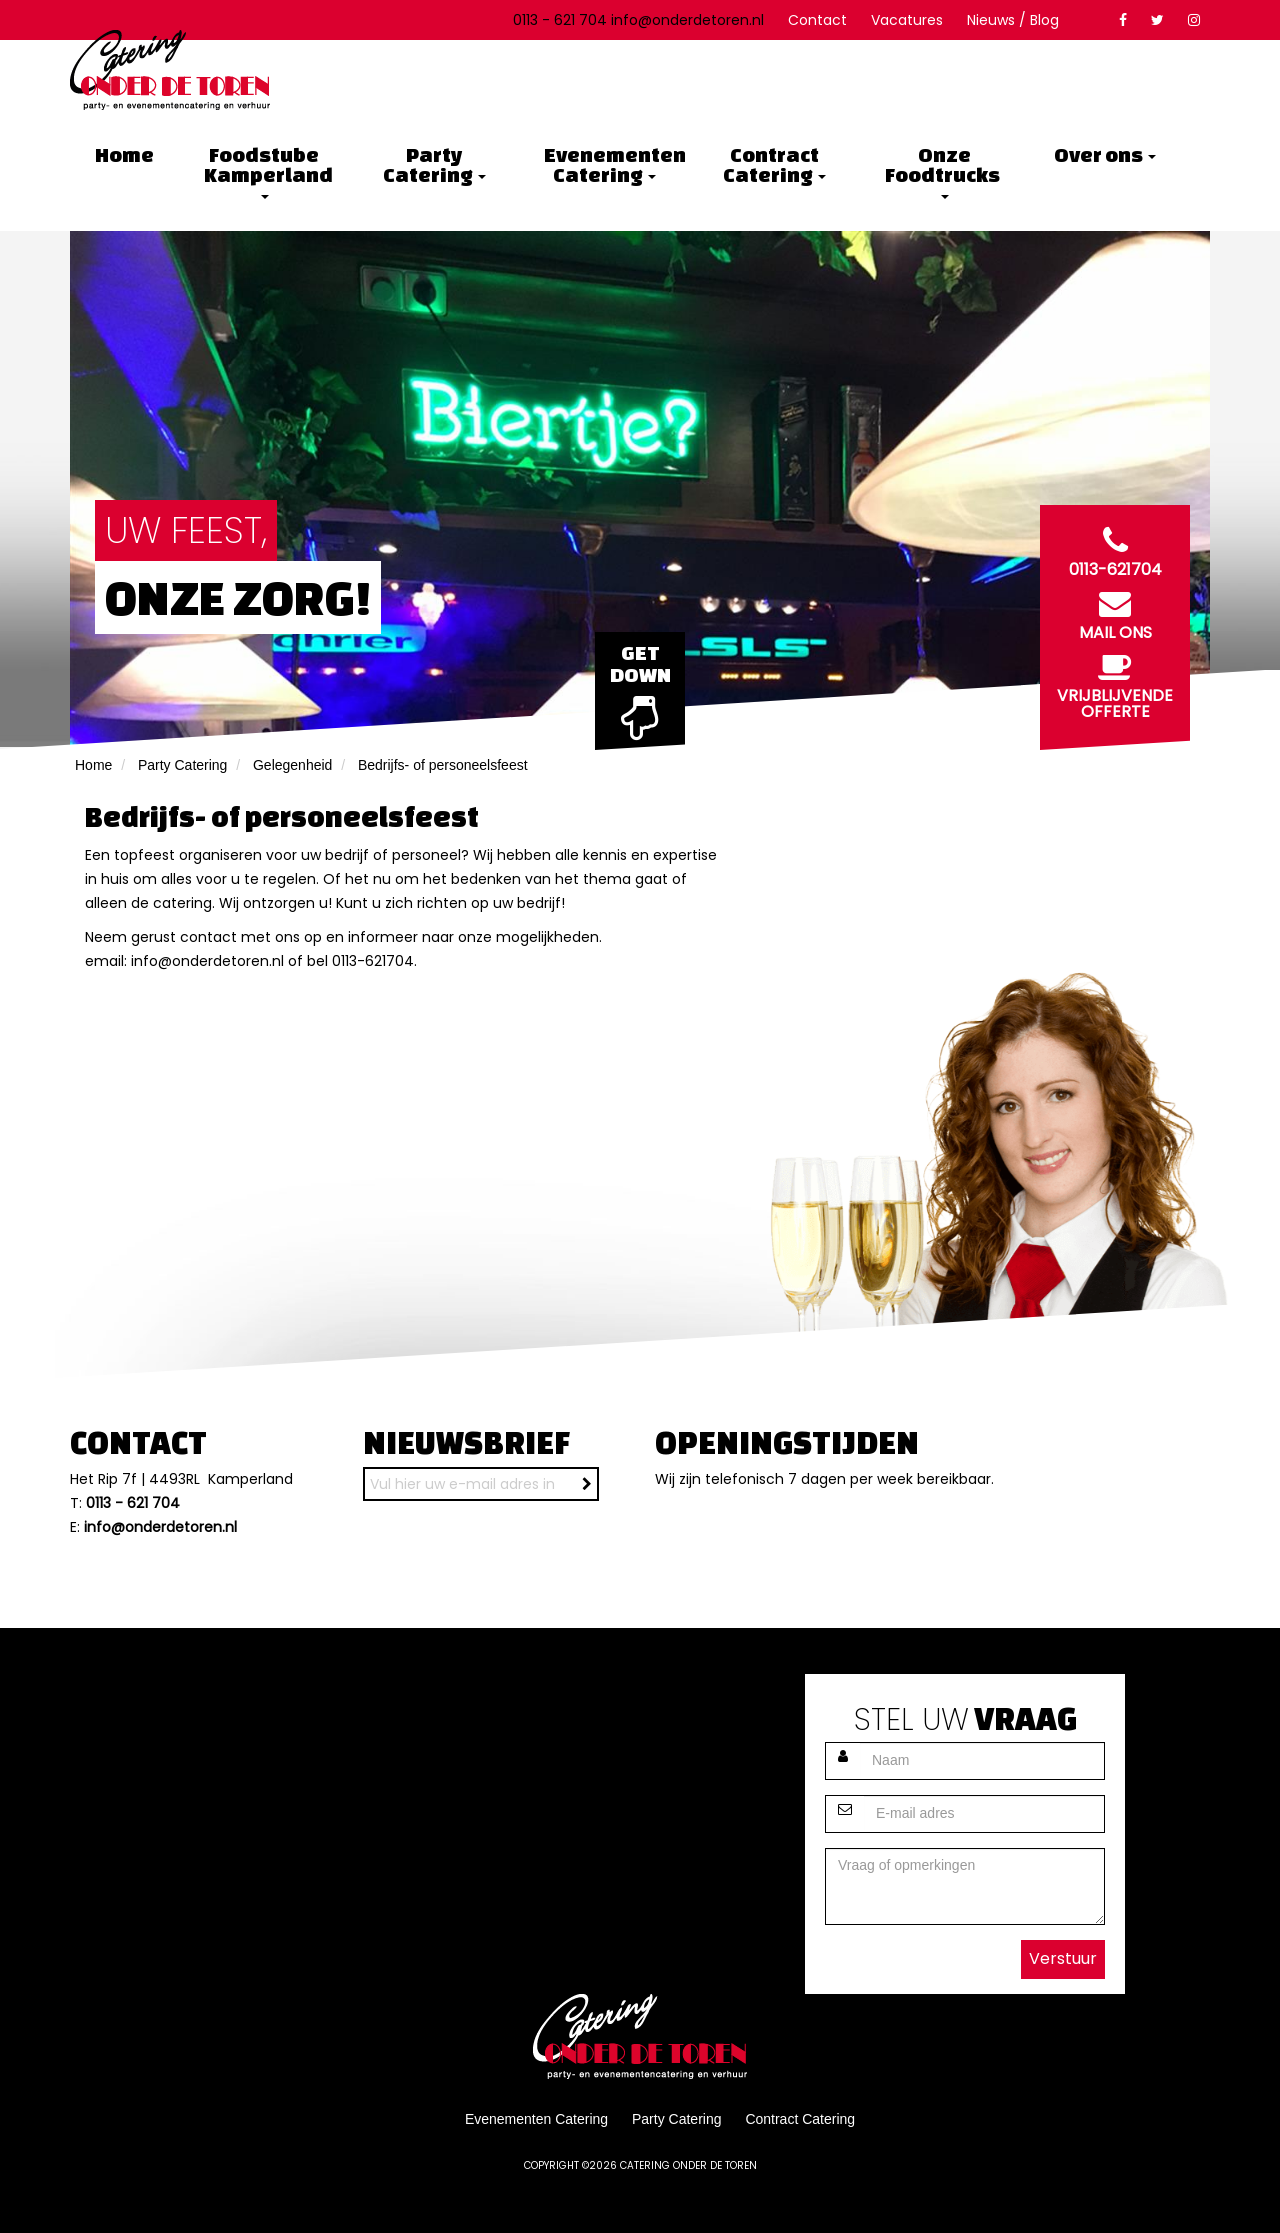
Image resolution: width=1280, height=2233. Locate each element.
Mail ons (1115, 611)
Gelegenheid (292, 765)
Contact (817, 20)
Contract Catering (774, 164)
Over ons (1105, 154)
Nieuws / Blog (1013, 20)
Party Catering (434, 164)
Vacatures (907, 20)
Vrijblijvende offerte (1115, 682)
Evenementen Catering (611, 164)
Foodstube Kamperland (270, 171)
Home (124, 154)
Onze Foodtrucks (944, 171)
